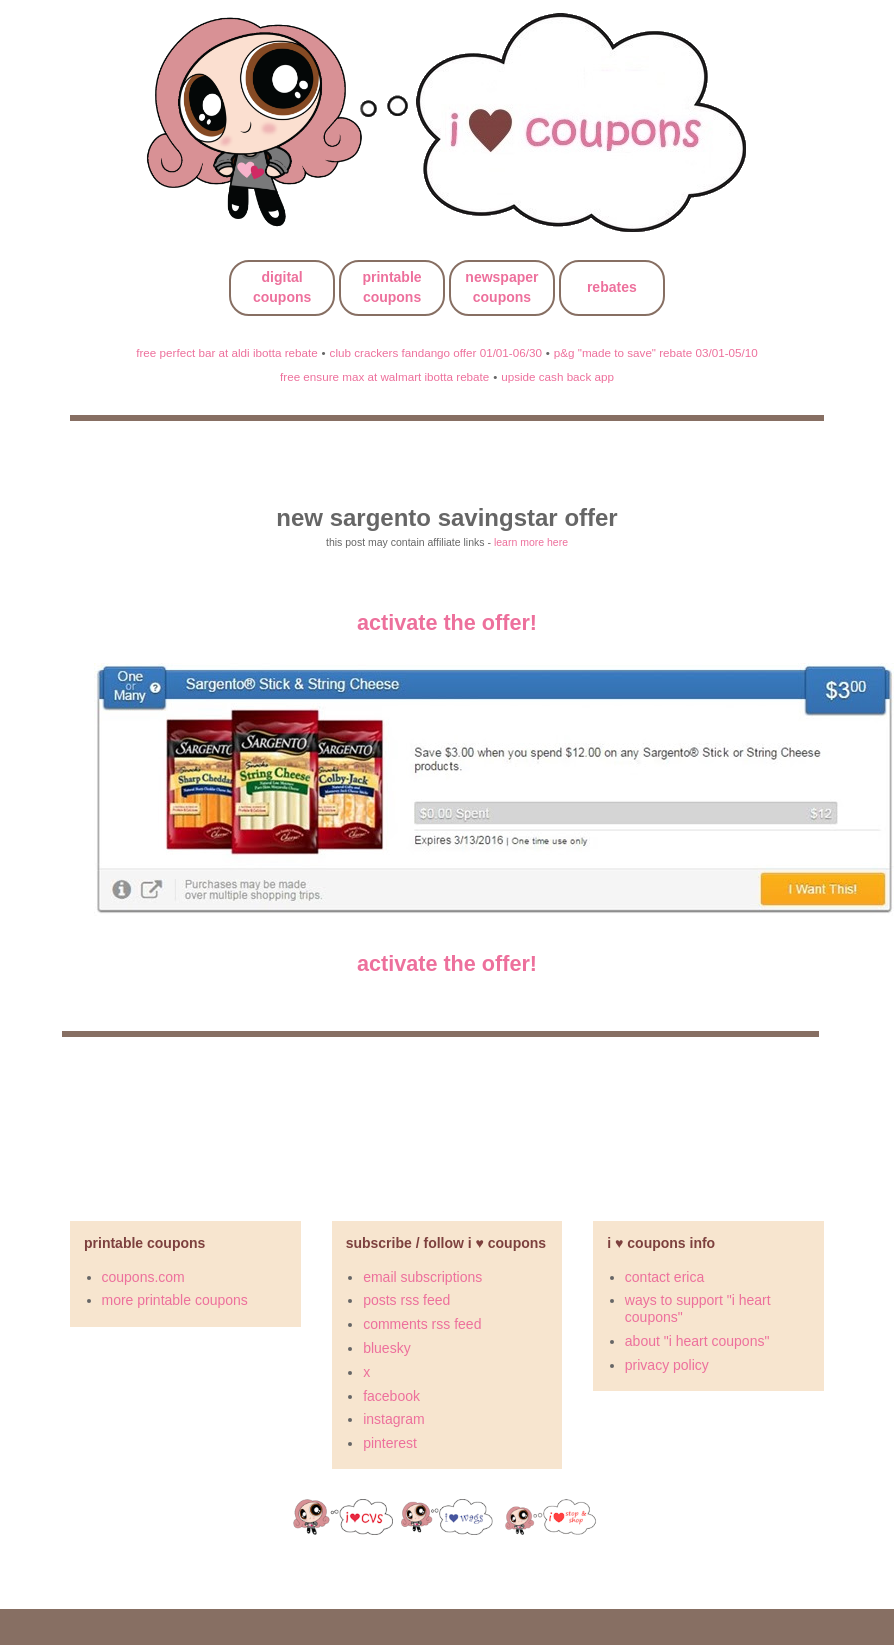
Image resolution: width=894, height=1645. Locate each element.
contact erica (664, 1277)
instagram (393, 1419)
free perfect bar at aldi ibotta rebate (226, 352)
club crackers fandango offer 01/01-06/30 (436, 352)
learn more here (531, 542)
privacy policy (667, 1365)
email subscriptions (422, 1277)
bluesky (386, 1348)
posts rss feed (406, 1300)
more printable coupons (175, 1300)
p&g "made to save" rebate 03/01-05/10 (656, 352)
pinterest (390, 1443)
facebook (391, 1396)
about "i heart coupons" (697, 1341)
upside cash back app (557, 376)
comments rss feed (422, 1324)
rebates (612, 287)
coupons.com (143, 1277)
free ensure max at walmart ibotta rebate (384, 376)
